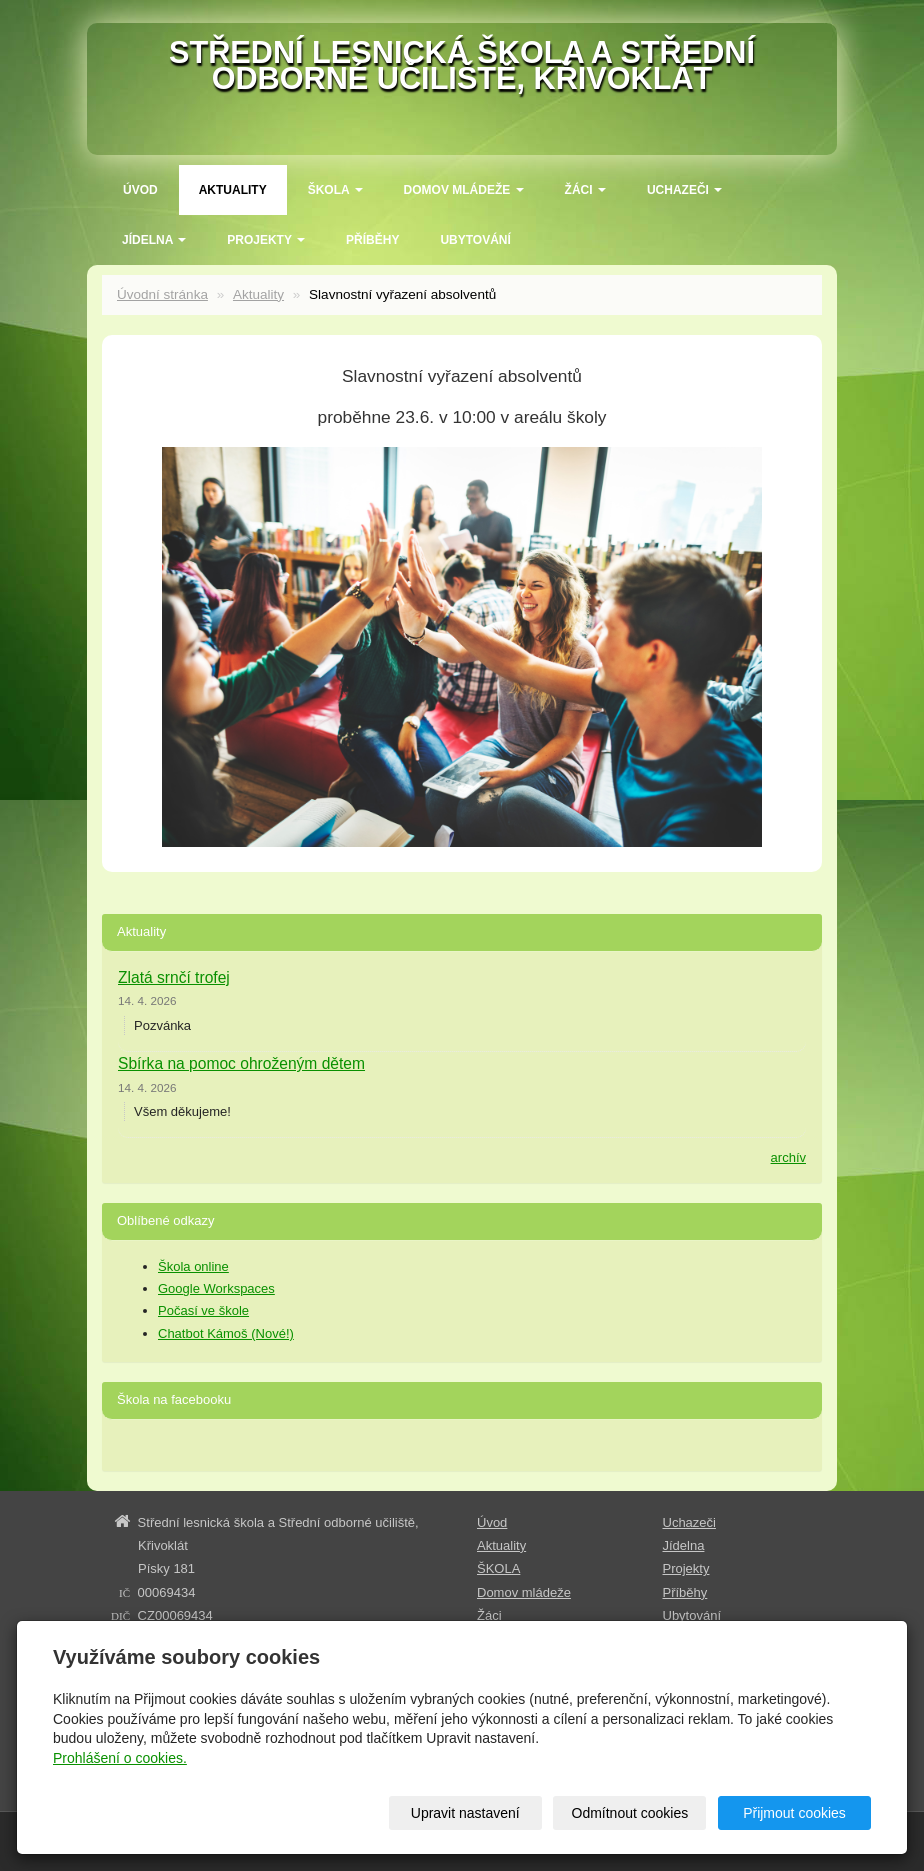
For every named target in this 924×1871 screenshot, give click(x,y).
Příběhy (372, 240)
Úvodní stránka (162, 294)
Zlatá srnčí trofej (174, 977)
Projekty (266, 240)
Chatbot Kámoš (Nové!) (226, 1333)
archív (788, 1157)
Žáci (585, 190)
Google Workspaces (216, 1288)
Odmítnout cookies (630, 1813)
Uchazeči (684, 190)
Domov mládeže (464, 190)
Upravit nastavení (465, 1813)
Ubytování (475, 240)
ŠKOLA (335, 190)
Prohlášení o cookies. (120, 1758)
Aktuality (233, 190)
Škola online (193, 1266)
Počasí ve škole (203, 1310)
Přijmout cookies (794, 1813)
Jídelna (154, 240)
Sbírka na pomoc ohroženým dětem (241, 1063)
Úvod (140, 190)
